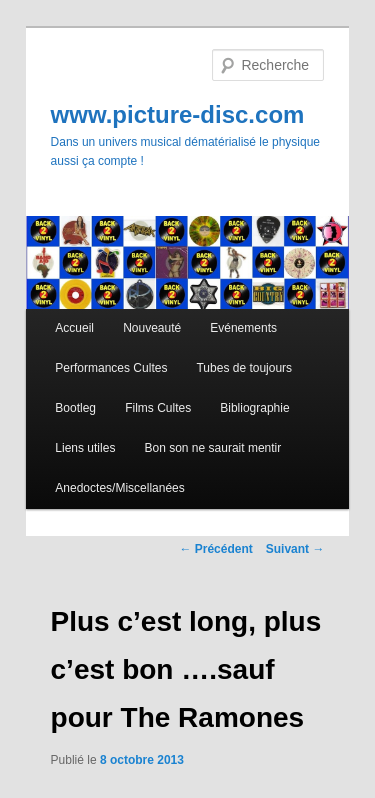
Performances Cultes (111, 368)
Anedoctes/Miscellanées (119, 488)
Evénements (243, 328)
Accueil (74, 328)
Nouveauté (152, 328)
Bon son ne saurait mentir (212, 448)
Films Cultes (158, 408)
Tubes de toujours (244, 368)
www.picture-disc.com (178, 114)
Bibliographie (254, 408)
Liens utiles (85, 448)
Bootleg (75, 408)
